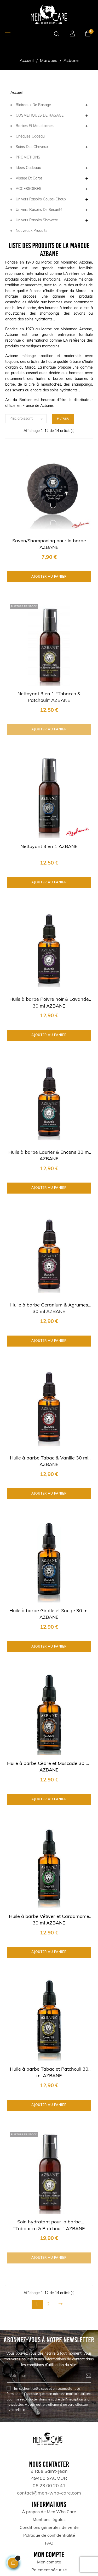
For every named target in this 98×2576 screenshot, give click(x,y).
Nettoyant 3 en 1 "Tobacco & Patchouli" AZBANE (49, 697)
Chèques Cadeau (30, 137)
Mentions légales (49, 2520)
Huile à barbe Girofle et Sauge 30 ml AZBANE (49, 1614)
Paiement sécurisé (49, 2570)
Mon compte (49, 2562)
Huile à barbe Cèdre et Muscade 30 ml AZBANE (49, 1767)
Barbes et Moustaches (35, 126)
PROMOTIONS (28, 158)
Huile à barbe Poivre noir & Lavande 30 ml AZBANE (49, 1003)
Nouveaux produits (31, 231)
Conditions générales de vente (49, 2528)
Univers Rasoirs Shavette (37, 220)
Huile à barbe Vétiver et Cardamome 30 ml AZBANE (49, 1920)
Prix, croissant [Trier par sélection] (27, 418)
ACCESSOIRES (28, 189)
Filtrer (63, 418)
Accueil (16, 93)
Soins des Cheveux (32, 147)
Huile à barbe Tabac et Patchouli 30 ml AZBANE (49, 2073)
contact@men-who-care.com (49, 2493)
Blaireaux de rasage (33, 105)
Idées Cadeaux (28, 168)
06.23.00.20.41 (49, 2486)
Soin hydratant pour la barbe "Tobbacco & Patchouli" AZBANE (49, 2225)
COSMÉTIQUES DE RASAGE (40, 116)
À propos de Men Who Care (49, 2512)
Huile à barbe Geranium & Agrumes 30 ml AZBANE (49, 1308)
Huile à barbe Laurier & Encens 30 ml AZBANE (49, 1156)
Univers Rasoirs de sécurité (39, 210)
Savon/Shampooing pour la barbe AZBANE (49, 544)
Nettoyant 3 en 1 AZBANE (49, 846)
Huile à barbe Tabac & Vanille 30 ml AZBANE (49, 1461)
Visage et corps (29, 179)
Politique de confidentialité (49, 2536)
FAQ (49, 2543)
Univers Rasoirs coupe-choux (41, 199)
